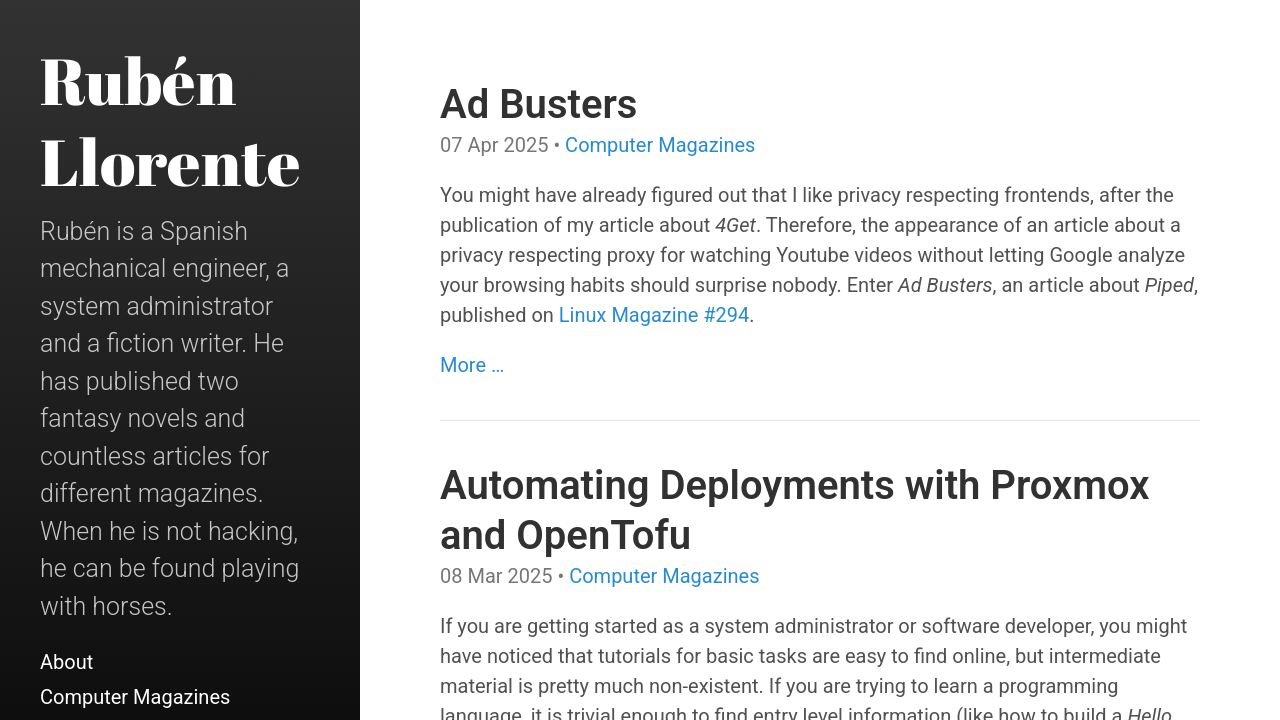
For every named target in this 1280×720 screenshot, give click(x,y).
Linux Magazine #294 (654, 315)
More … (472, 365)
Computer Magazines (135, 697)
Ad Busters (538, 104)
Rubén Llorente (170, 120)
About (66, 662)
